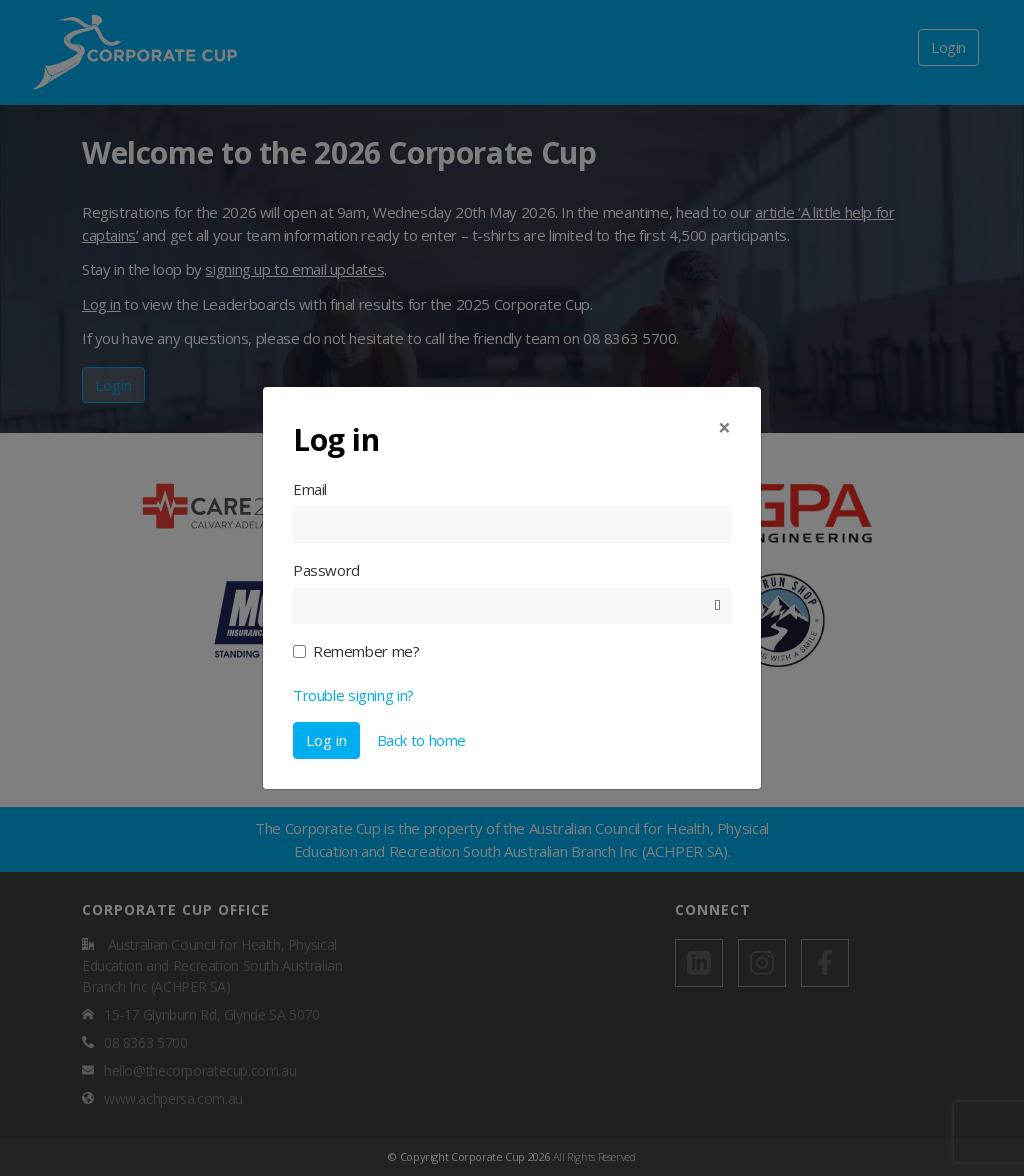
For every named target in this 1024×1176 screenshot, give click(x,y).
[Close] (724, 428)
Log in (326, 740)
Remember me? (366, 651)
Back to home (421, 740)
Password (326, 570)
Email (310, 489)
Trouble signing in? (353, 695)
